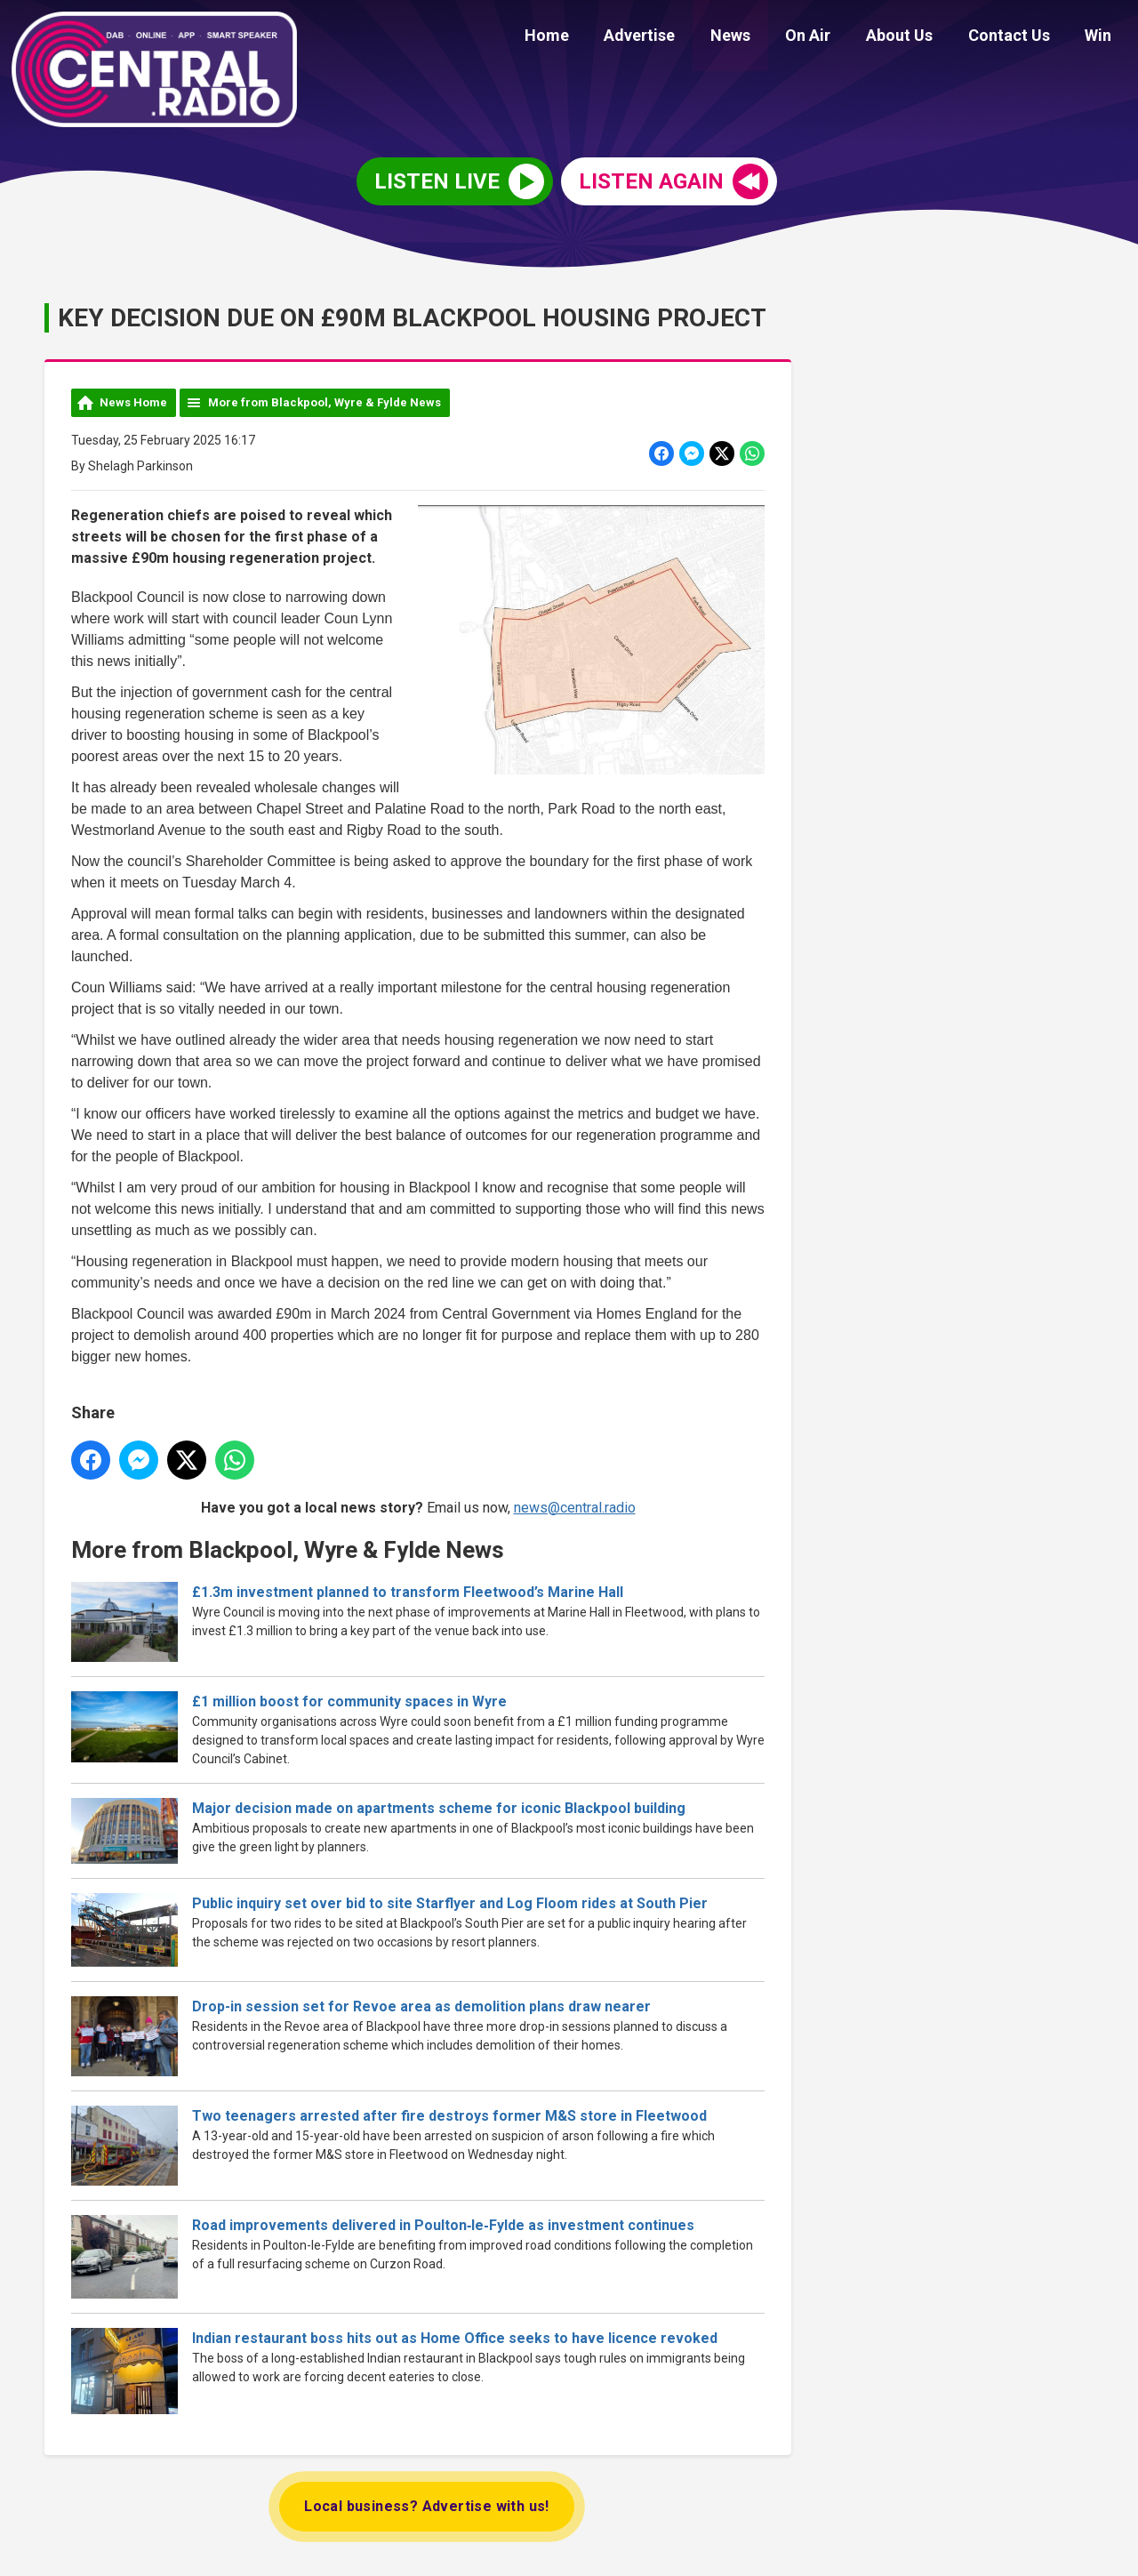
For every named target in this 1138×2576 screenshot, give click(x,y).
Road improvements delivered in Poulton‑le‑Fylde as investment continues (443, 2226)
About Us (916, 37)
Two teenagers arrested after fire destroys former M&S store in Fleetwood (449, 2116)
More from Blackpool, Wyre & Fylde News (324, 402)
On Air (831, 37)
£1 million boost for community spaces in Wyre (349, 1701)
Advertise (676, 37)
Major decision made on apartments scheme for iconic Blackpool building (438, 1808)
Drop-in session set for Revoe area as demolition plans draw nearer (421, 2007)
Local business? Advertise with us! (426, 2506)
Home (590, 37)
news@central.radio (575, 1507)
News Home (133, 402)
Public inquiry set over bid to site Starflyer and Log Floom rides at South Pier (450, 1904)
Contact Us (1019, 37)
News (761, 37)
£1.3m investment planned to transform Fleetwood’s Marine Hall (411, 1592)
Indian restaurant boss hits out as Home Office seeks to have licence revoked (454, 2338)
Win (1101, 37)
